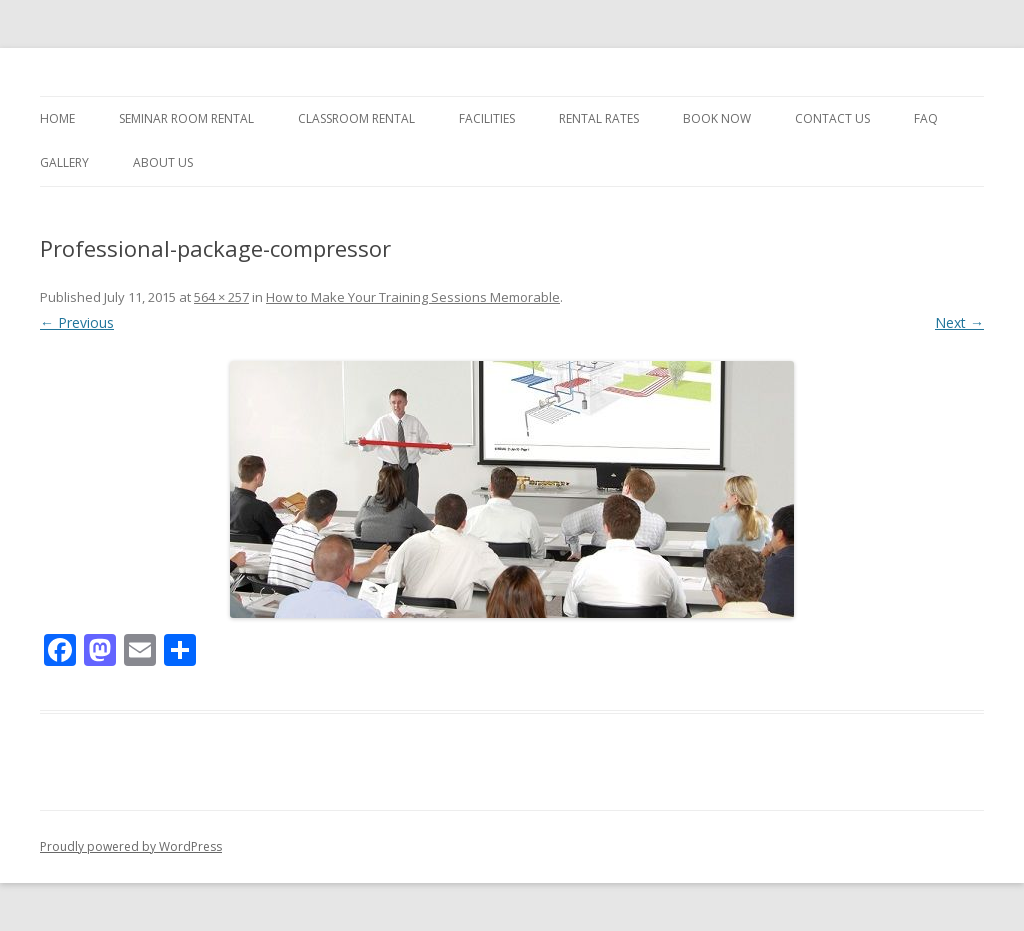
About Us (163, 162)
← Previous (77, 322)
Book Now (717, 118)
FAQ (926, 118)
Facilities (487, 118)
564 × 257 (221, 297)
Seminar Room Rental (186, 118)
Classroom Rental (356, 118)
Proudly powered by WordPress (131, 846)
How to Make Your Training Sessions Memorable (413, 297)
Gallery (64, 162)
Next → (959, 322)
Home (57, 118)
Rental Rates (599, 118)
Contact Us (832, 118)
